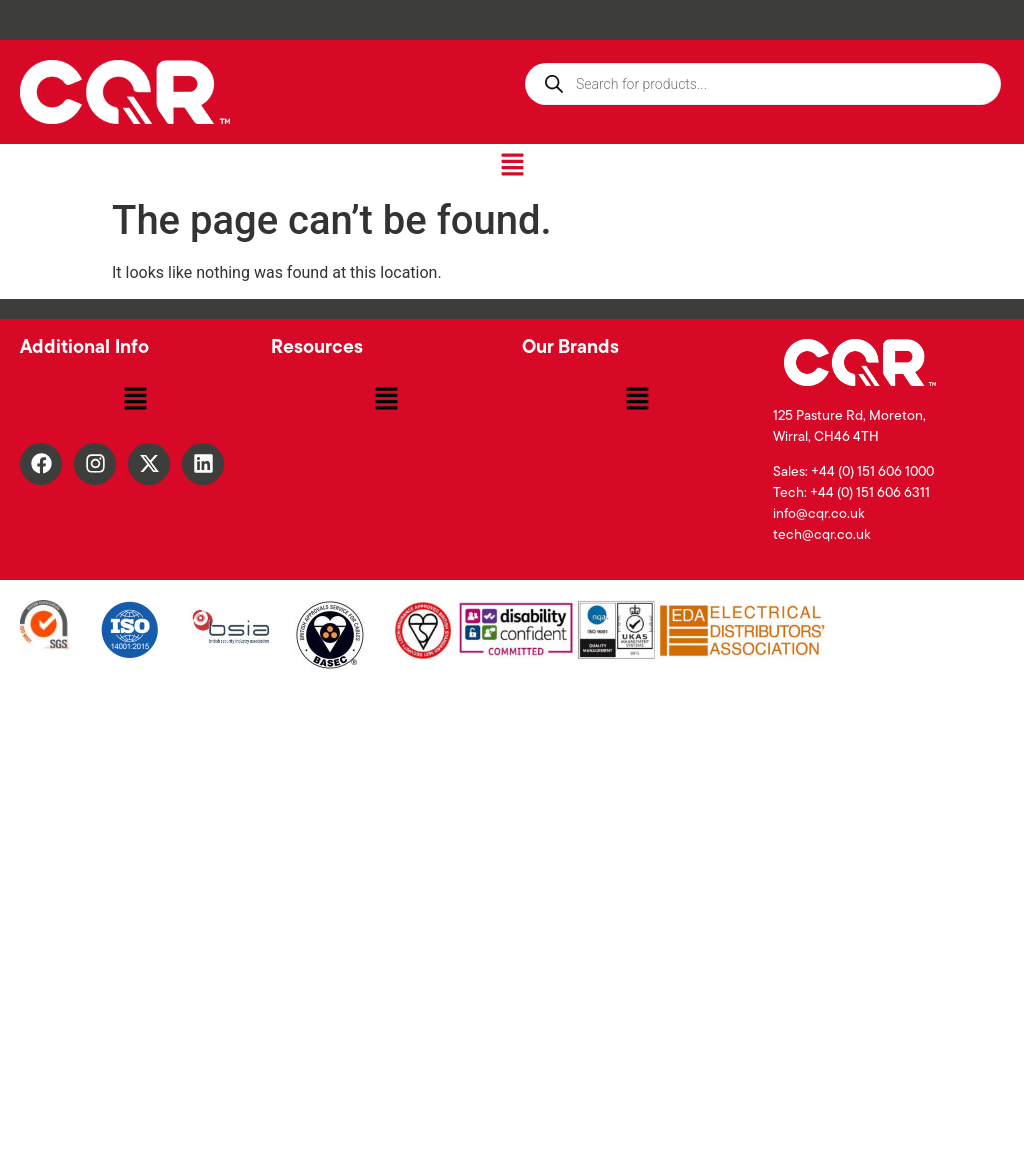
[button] (512, 166)
